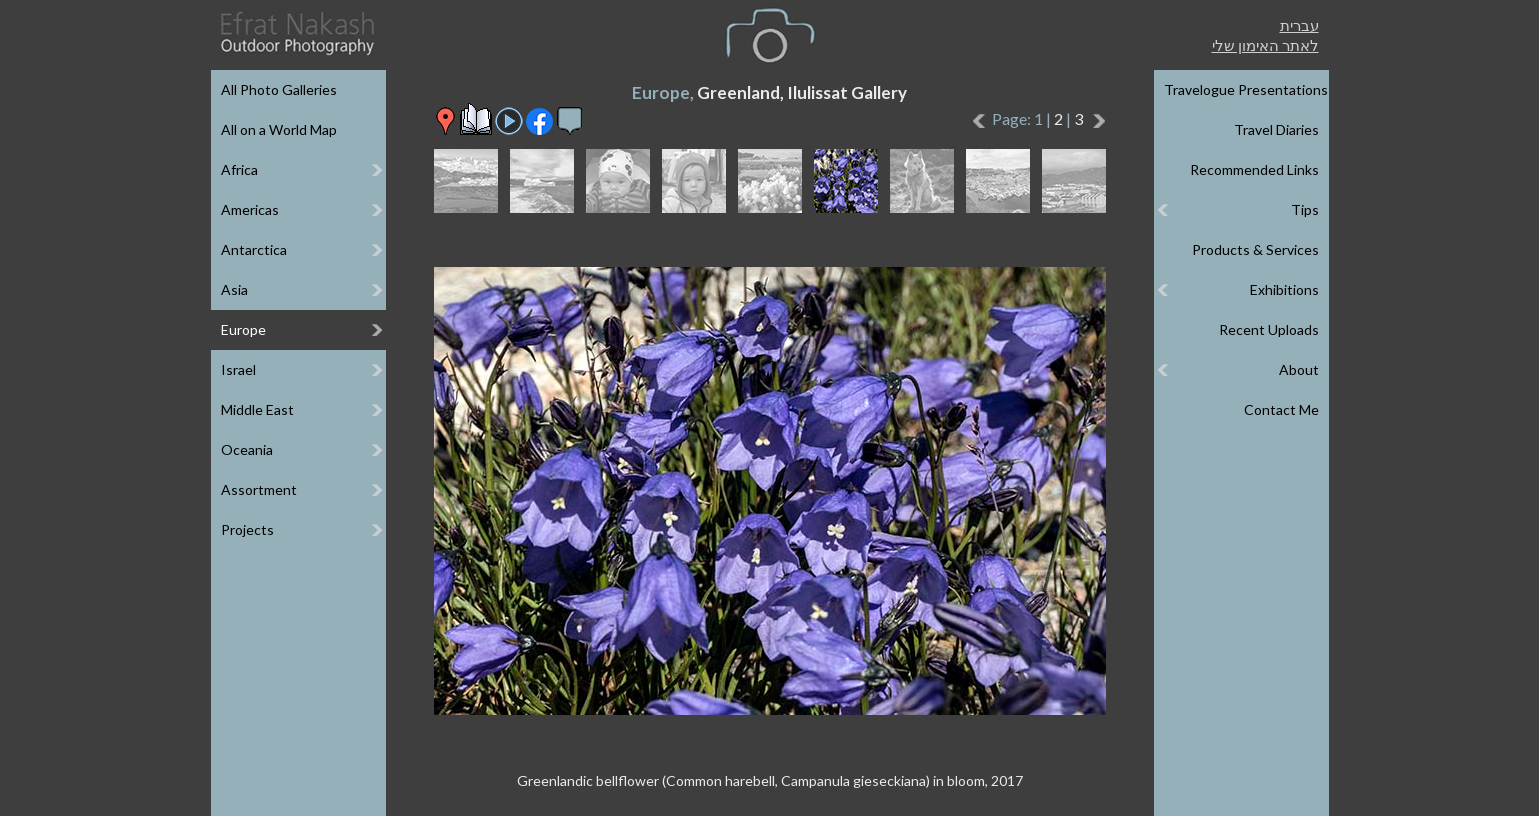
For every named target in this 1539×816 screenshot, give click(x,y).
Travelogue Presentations (1246, 89)
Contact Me (1281, 409)
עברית (1299, 25)
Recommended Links (1254, 169)
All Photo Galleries (279, 89)
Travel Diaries (1276, 129)
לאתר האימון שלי (1265, 45)
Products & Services (1255, 249)
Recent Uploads (1269, 329)
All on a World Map (279, 129)
